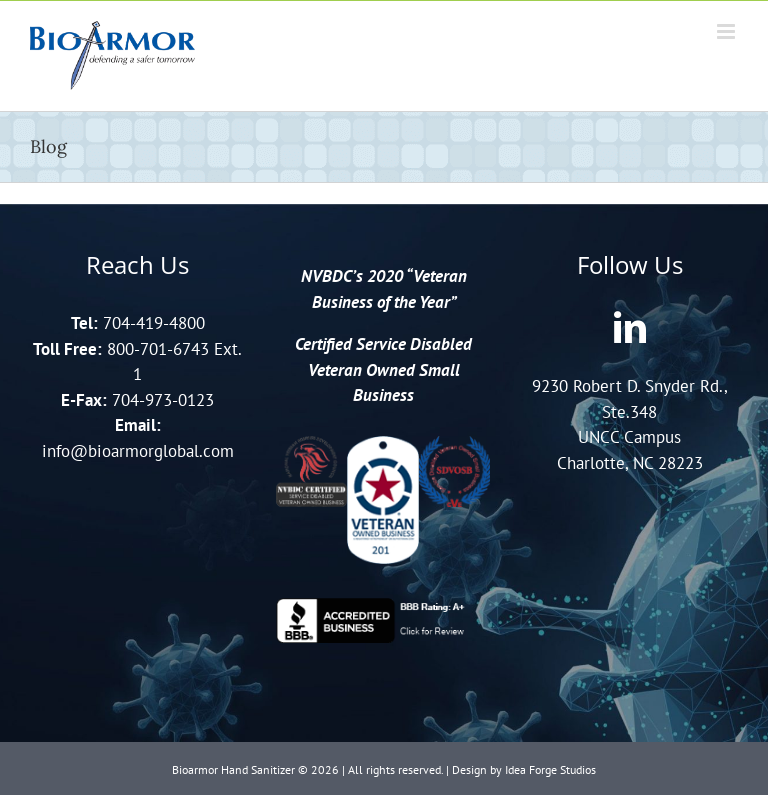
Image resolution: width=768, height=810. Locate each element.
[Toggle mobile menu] (727, 31)
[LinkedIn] (630, 327)
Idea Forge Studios (550, 769)
